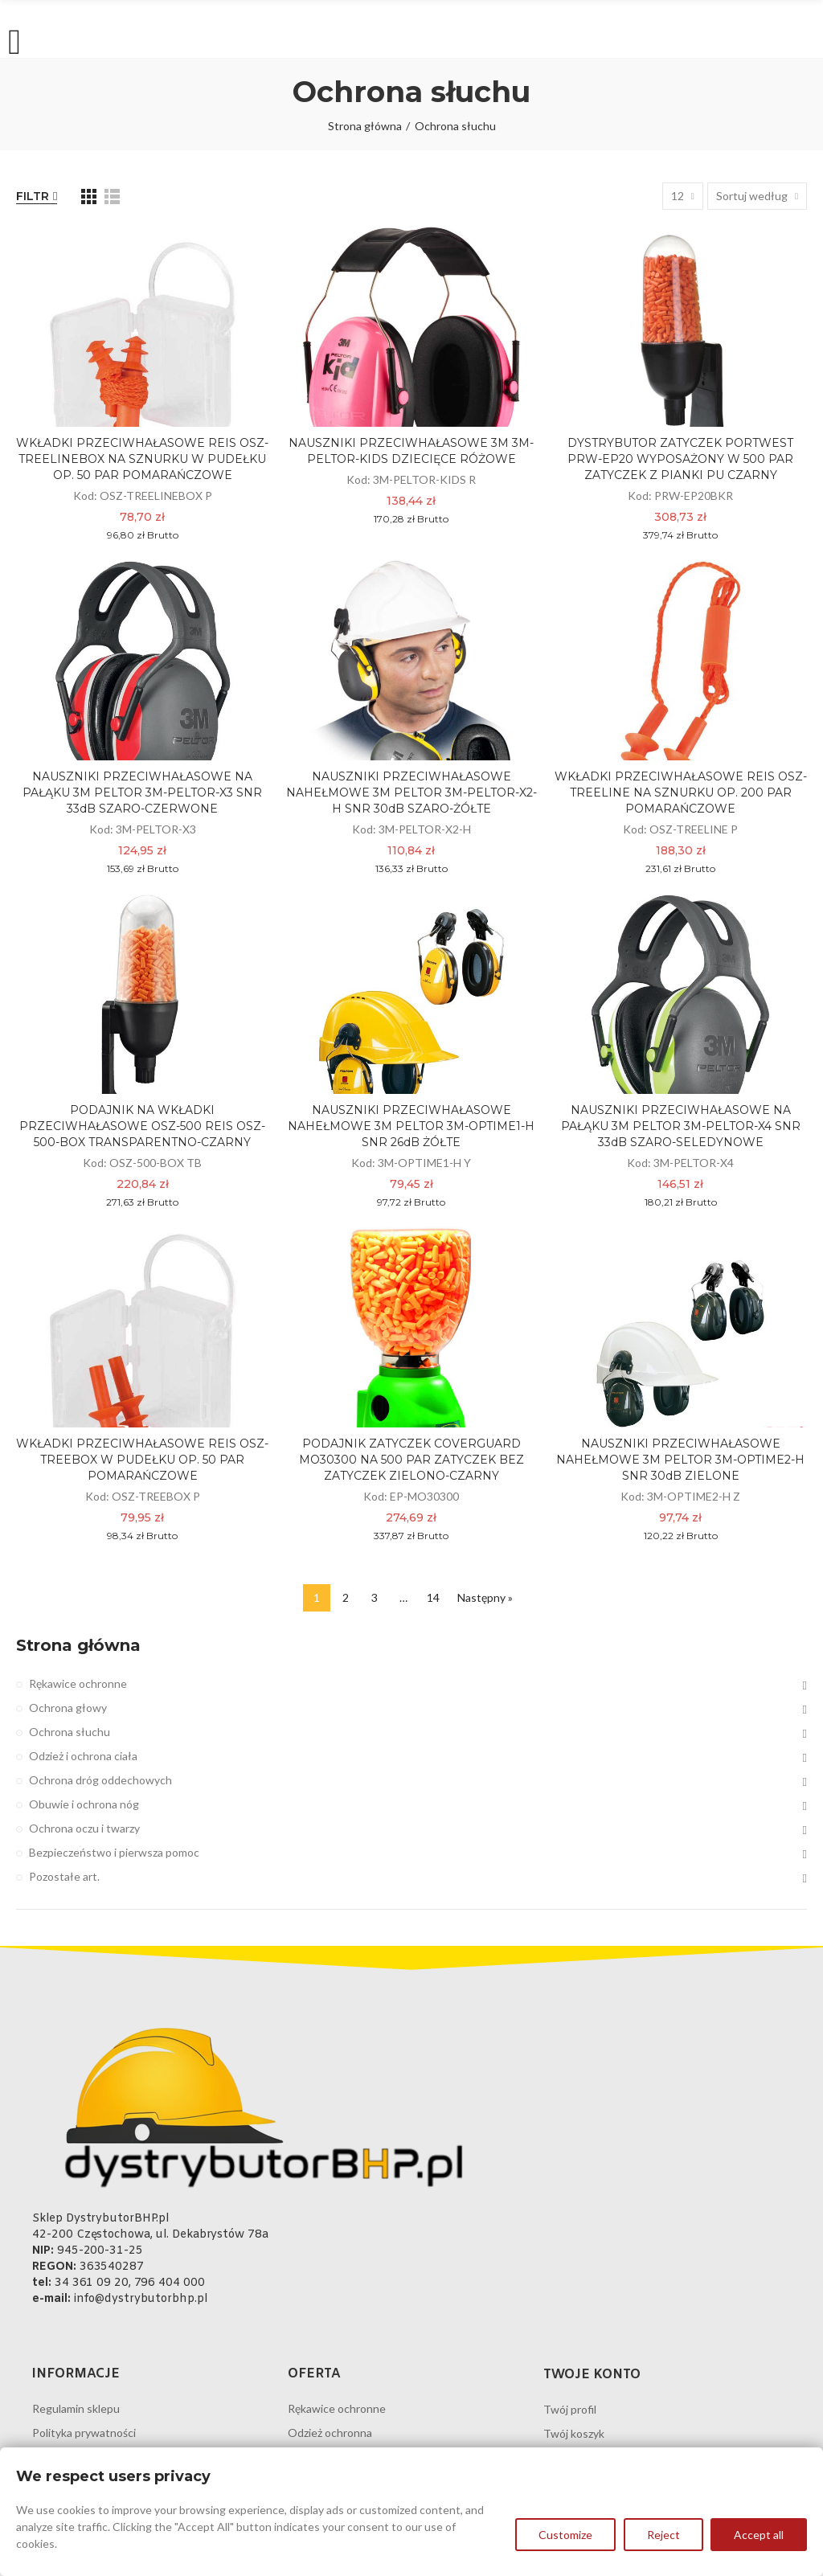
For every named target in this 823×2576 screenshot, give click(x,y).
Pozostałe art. (64, 1876)
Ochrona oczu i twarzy (84, 1828)
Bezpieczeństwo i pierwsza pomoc (114, 1852)
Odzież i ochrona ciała (83, 1756)
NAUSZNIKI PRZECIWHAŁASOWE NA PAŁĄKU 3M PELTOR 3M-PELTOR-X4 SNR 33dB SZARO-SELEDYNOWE (680, 1126)
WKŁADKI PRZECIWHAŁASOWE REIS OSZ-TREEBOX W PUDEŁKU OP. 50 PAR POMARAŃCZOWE (142, 1459)
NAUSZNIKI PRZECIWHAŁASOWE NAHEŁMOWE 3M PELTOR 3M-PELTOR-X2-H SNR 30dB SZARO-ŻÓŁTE (411, 792)
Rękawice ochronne (78, 1683)
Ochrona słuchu (69, 1731)
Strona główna (78, 1645)
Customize (565, 2535)
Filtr (32, 196)
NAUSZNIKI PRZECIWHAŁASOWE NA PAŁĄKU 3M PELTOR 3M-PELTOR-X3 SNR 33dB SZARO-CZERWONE (142, 792)
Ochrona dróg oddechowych (100, 1780)
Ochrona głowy (68, 1707)
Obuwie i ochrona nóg (84, 1804)
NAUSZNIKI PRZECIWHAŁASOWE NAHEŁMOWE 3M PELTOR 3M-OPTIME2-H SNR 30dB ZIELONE (680, 1459)
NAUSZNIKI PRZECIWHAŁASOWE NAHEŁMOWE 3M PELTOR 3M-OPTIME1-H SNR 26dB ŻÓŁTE (411, 1126)
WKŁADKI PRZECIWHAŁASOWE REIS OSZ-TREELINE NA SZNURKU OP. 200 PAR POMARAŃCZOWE (681, 792)
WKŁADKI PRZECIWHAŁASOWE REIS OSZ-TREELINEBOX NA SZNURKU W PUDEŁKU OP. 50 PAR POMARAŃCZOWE (142, 459)
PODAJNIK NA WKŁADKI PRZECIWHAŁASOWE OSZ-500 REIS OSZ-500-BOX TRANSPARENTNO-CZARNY (142, 1126)
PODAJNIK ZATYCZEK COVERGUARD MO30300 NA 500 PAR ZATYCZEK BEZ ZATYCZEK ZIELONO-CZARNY (411, 1459)
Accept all (759, 2535)
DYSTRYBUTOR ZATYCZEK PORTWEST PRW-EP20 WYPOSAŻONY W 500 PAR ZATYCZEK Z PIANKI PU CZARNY (680, 459)
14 (433, 1597)
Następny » (485, 1597)
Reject (662, 2535)
